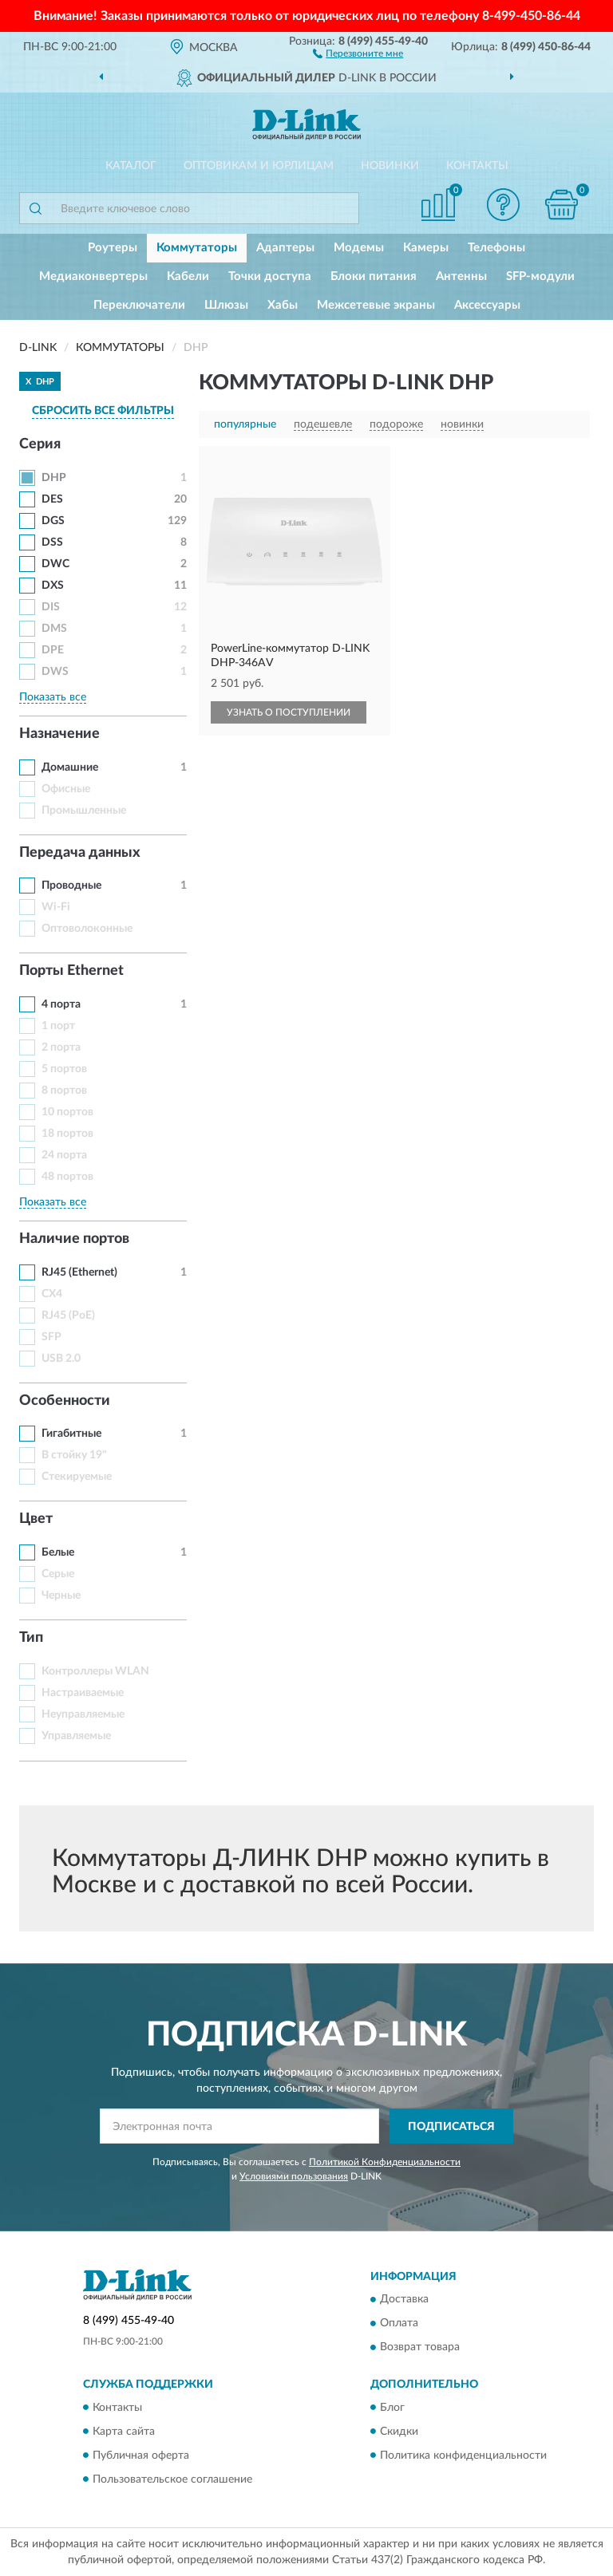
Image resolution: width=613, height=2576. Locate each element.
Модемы (359, 248)
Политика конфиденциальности (463, 2455)
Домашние (70, 767)
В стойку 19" (74, 1455)
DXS (53, 585)
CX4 (52, 1294)
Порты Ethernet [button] (71, 971)
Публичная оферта (141, 2455)
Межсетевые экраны (376, 305)
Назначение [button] (59, 734)
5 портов (64, 1069)
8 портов (64, 1090)
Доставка (404, 2300)
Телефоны (496, 248)
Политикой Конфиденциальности (385, 2162)
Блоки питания (373, 276)
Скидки (399, 2431)
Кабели (188, 276)
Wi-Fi (56, 907)
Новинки (390, 166)
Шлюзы (226, 305)
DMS (54, 628)
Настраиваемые (83, 1692)
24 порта (64, 1155)
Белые (58, 1552)
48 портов (67, 1176)
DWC (55, 564)
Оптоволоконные (87, 928)
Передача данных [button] (79, 853)
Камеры (426, 248)
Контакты (477, 166)
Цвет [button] (36, 1519)
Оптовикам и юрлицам (259, 166)
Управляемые (76, 1736)
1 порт (58, 1026)
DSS (52, 542)
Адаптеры (285, 248)
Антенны (461, 276)
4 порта (61, 1004)
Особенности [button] (64, 1401)
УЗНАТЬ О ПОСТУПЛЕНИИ (288, 712)
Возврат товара (420, 2347)
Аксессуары (487, 305)
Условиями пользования (293, 2176)
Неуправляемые (83, 1714)
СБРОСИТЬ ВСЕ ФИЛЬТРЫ (103, 410)
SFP (51, 1337)
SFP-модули (540, 276)
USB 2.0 (61, 1358)
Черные (61, 1595)
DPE (53, 650)
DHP (54, 477)
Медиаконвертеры (93, 276)
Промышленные (84, 810)
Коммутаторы (196, 248)
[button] (358, 52)
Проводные (71, 885)
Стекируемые (77, 1476)
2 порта (61, 1047)
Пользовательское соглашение (172, 2479)
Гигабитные (71, 1433)
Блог (392, 2407)
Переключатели (139, 305)
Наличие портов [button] (74, 1239)
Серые (58, 1574)
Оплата (399, 2323)
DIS (51, 607)
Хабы (282, 305)
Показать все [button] (52, 697)
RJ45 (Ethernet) (79, 1272)
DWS (55, 671)
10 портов (67, 1112)
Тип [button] (31, 1638)
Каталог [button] (130, 166)
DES (52, 499)
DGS (53, 521)
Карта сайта (124, 2431)
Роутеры (112, 248)
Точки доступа (269, 276)
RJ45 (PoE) (68, 1315)
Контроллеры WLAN (95, 1671)
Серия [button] (40, 444)
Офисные (66, 789)
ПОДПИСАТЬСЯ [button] (451, 2126)
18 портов (67, 1133)
